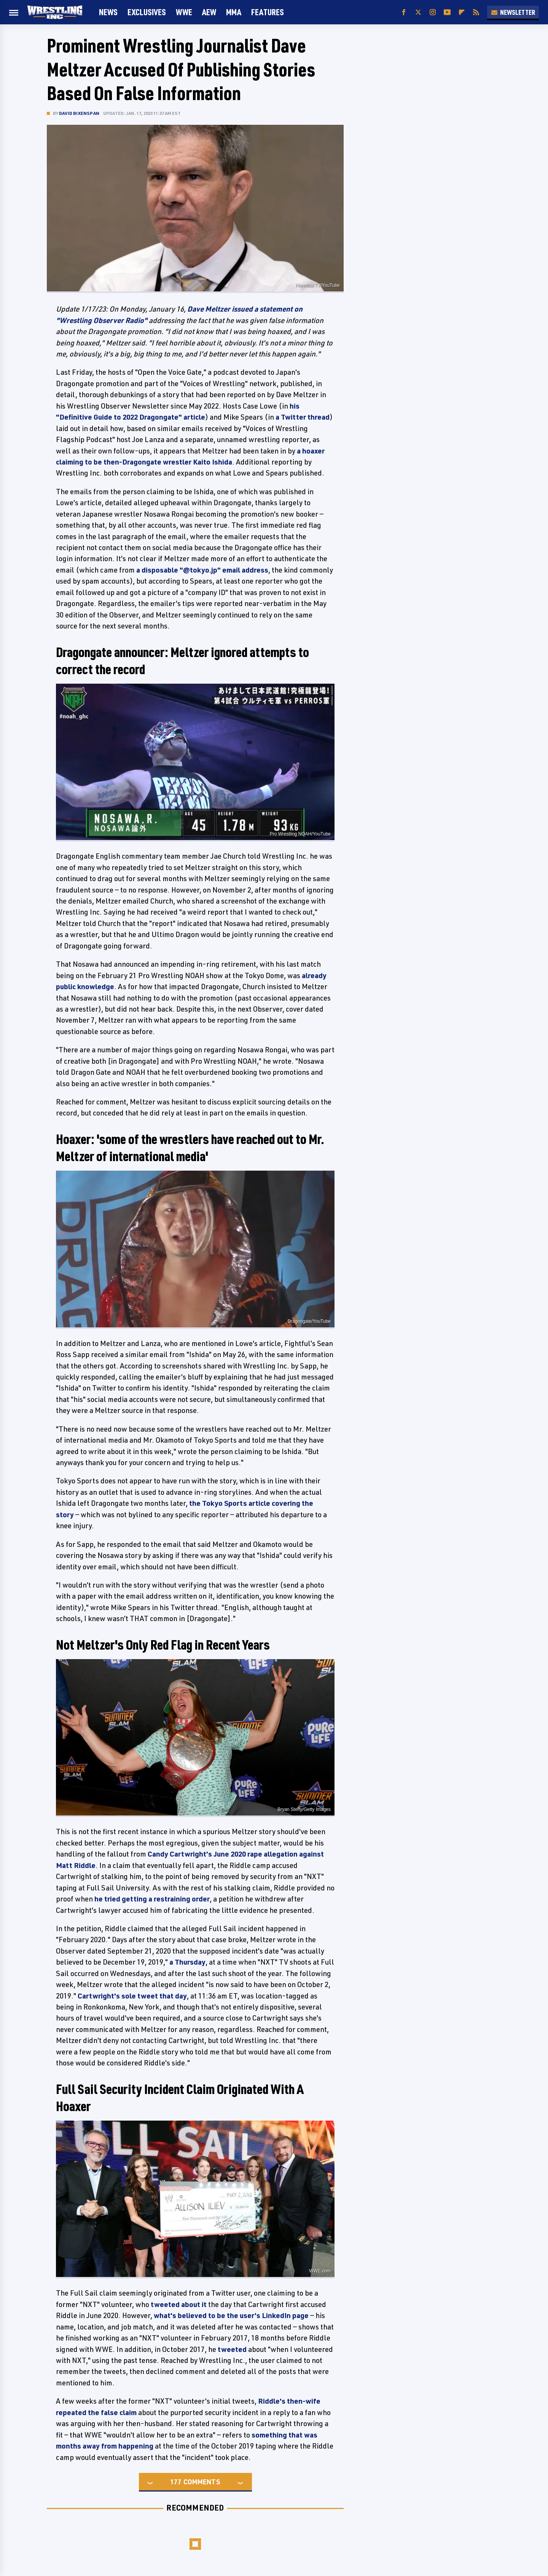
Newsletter (513, 12)
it (204, 2304)
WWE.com (320, 2271)
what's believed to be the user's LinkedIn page (231, 2315)
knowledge (95, 986)
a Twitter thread (303, 417)
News (108, 12)
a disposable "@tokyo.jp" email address (202, 569)
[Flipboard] (461, 12)
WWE (184, 12)
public (66, 986)
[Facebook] (403, 12)
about (190, 2304)
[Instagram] (432, 12)
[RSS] (476, 12)
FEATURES (267, 12)
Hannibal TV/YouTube (318, 285)
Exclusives (146, 12)
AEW (209, 12)
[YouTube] (447, 12)
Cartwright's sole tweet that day (132, 1995)
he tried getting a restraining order (152, 1898)
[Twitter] (418, 12)
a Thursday (187, 1962)
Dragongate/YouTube (309, 1321)
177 (176, 2481)
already (314, 975)
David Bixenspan (79, 113)
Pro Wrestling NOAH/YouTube (300, 834)
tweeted (165, 2304)
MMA (233, 12)
